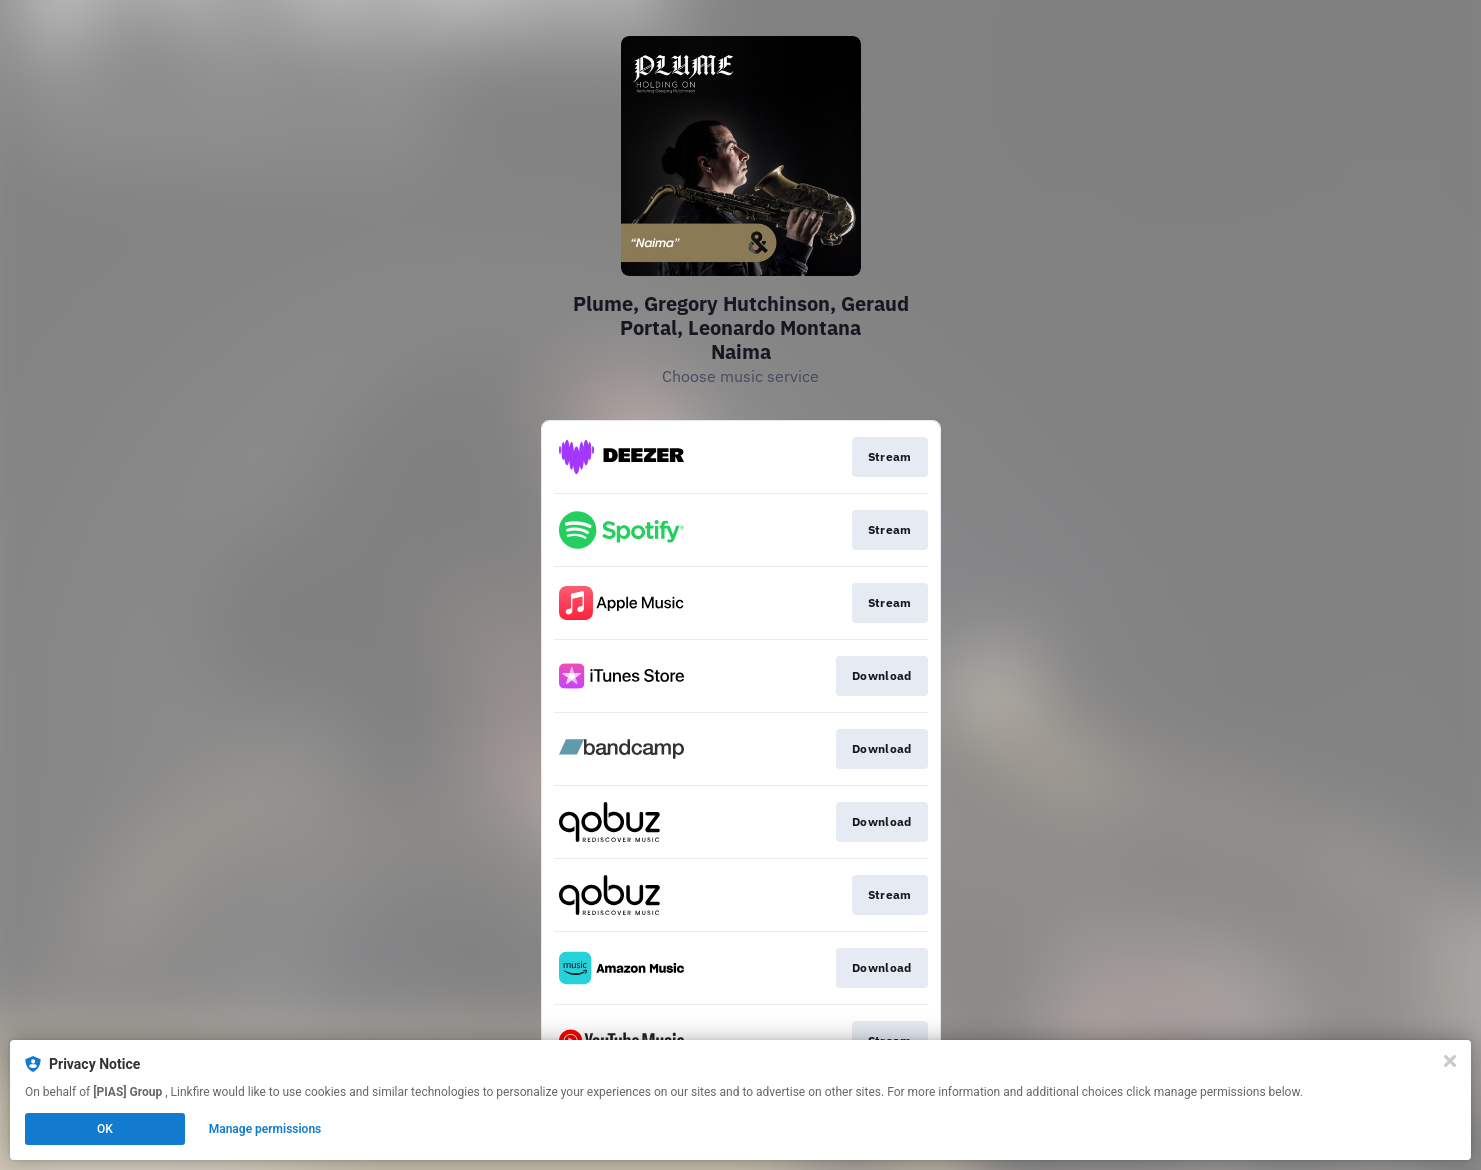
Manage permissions (265, 1129)
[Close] (1450, 1061)
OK (105, 1129)
